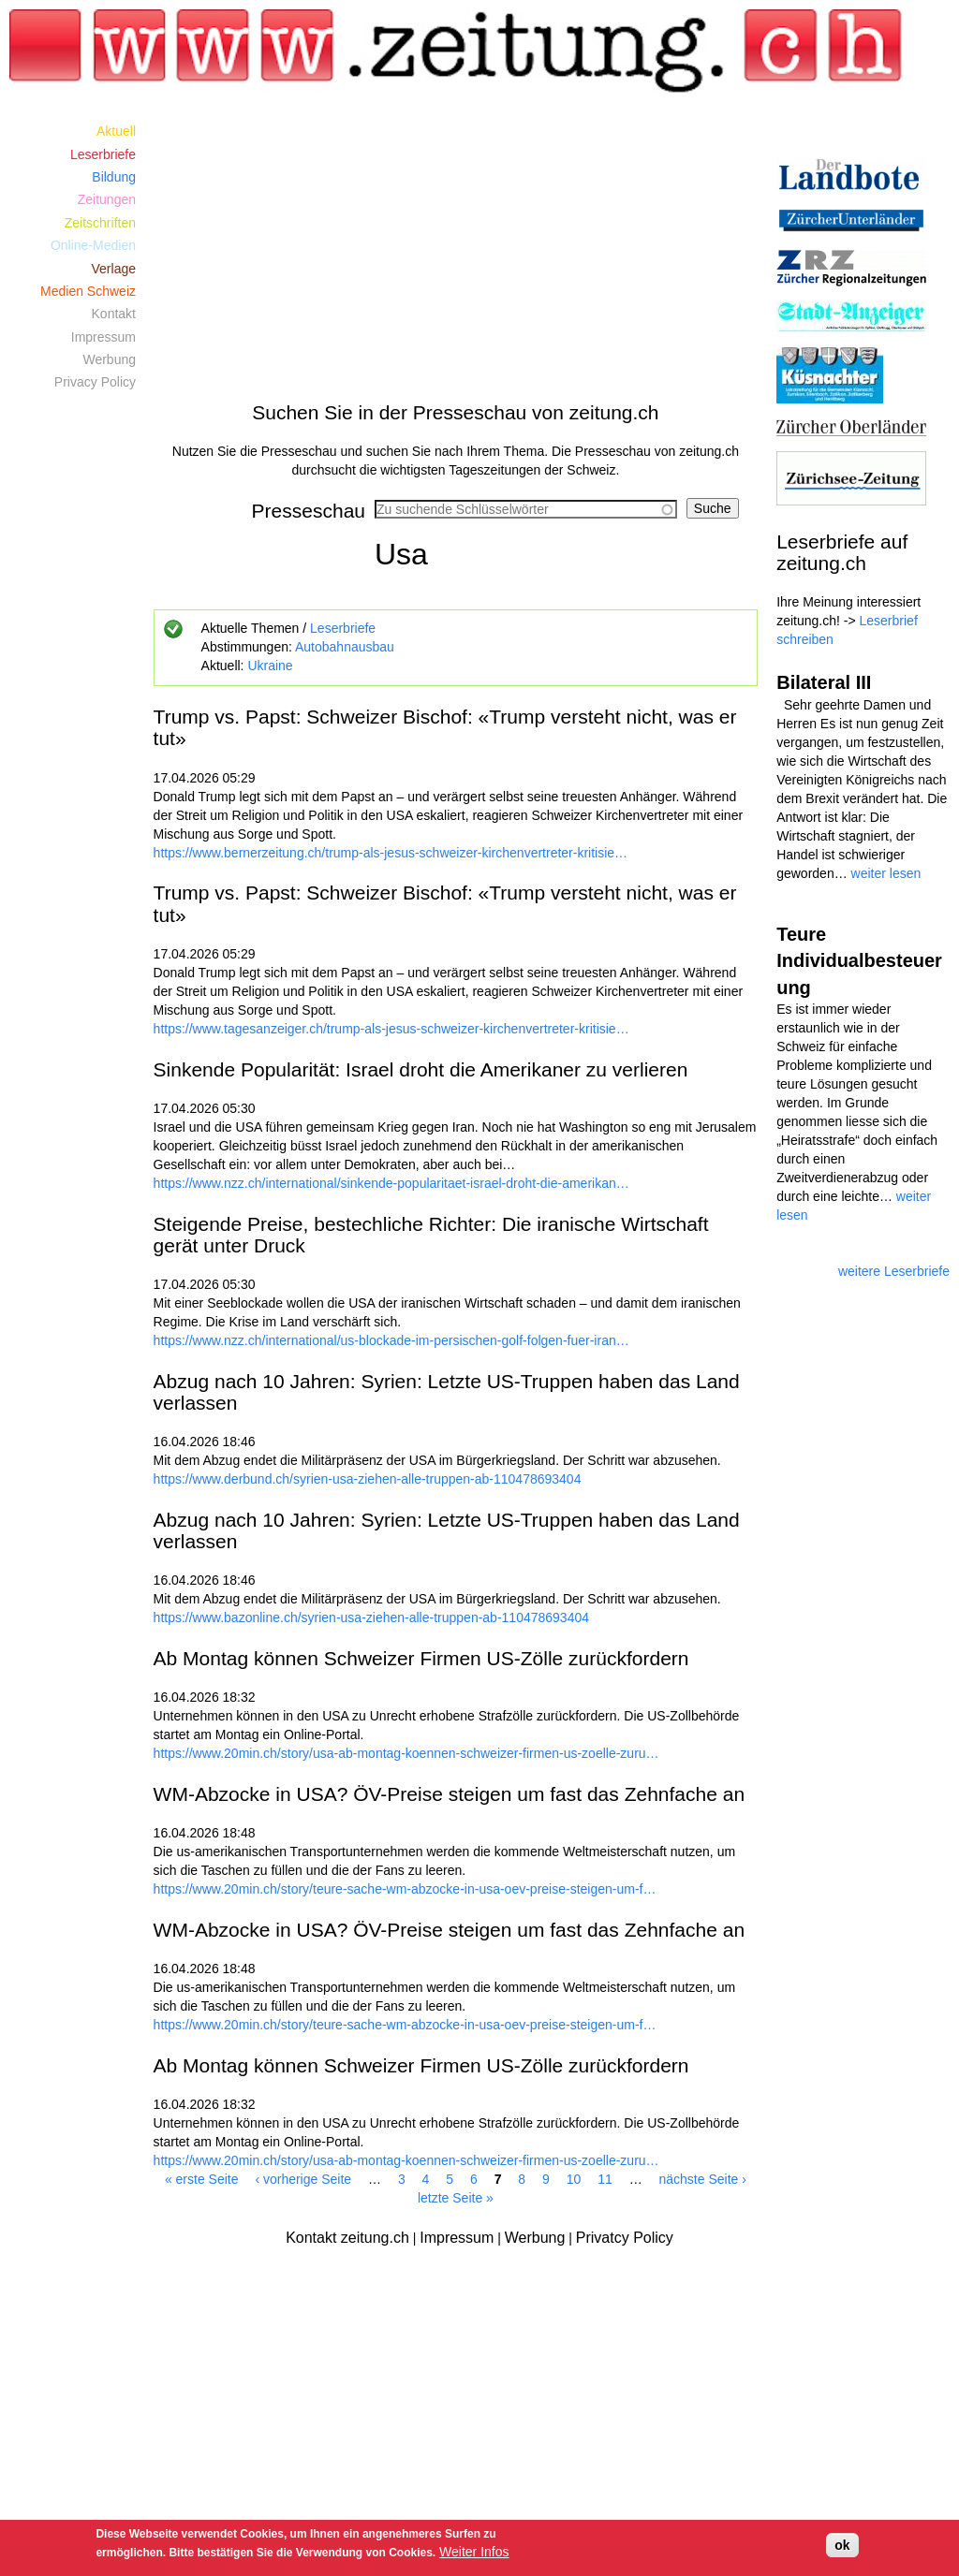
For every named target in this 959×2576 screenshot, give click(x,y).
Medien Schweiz (88, 291)
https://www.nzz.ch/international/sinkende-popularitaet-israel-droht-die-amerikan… (391, 1183)
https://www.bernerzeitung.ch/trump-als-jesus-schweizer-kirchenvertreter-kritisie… (391, 852)
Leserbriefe (343, 628)
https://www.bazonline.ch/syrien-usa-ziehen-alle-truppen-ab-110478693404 (371, 1617)
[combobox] (526, 509)
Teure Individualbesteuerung (859, 961)
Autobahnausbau (344, 646)
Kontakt (114, 313)
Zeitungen (107, 199)
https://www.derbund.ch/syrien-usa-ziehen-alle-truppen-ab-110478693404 (368, 1478)
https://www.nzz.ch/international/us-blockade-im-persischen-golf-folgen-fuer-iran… (391, 1340)
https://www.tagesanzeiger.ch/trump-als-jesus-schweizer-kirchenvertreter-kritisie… (391, 1028)
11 (605, 2179)
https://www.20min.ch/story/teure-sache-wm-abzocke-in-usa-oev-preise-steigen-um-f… (405, 1888)
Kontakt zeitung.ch (347, 2238)
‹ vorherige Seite (303, 2179)
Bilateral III (823, 682)
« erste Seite (202, 2179)
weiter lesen (886, 873)
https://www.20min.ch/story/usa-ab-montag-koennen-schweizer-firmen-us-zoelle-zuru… (406, 1753)
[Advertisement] (456, 251)
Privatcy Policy (624, 2238)
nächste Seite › (702, 2179)
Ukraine (269, 665)
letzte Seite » (456, 2197)
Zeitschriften (100, 222)
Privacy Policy (95, 381)
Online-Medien (93, 245)
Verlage (114, 268)
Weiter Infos (474, 2551)
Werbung (109, 359)
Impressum (103, 336)
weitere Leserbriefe (894, 1271)
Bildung (114, 176)
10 (574, 2179)
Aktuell (116, 131)
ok (841, 2545)
